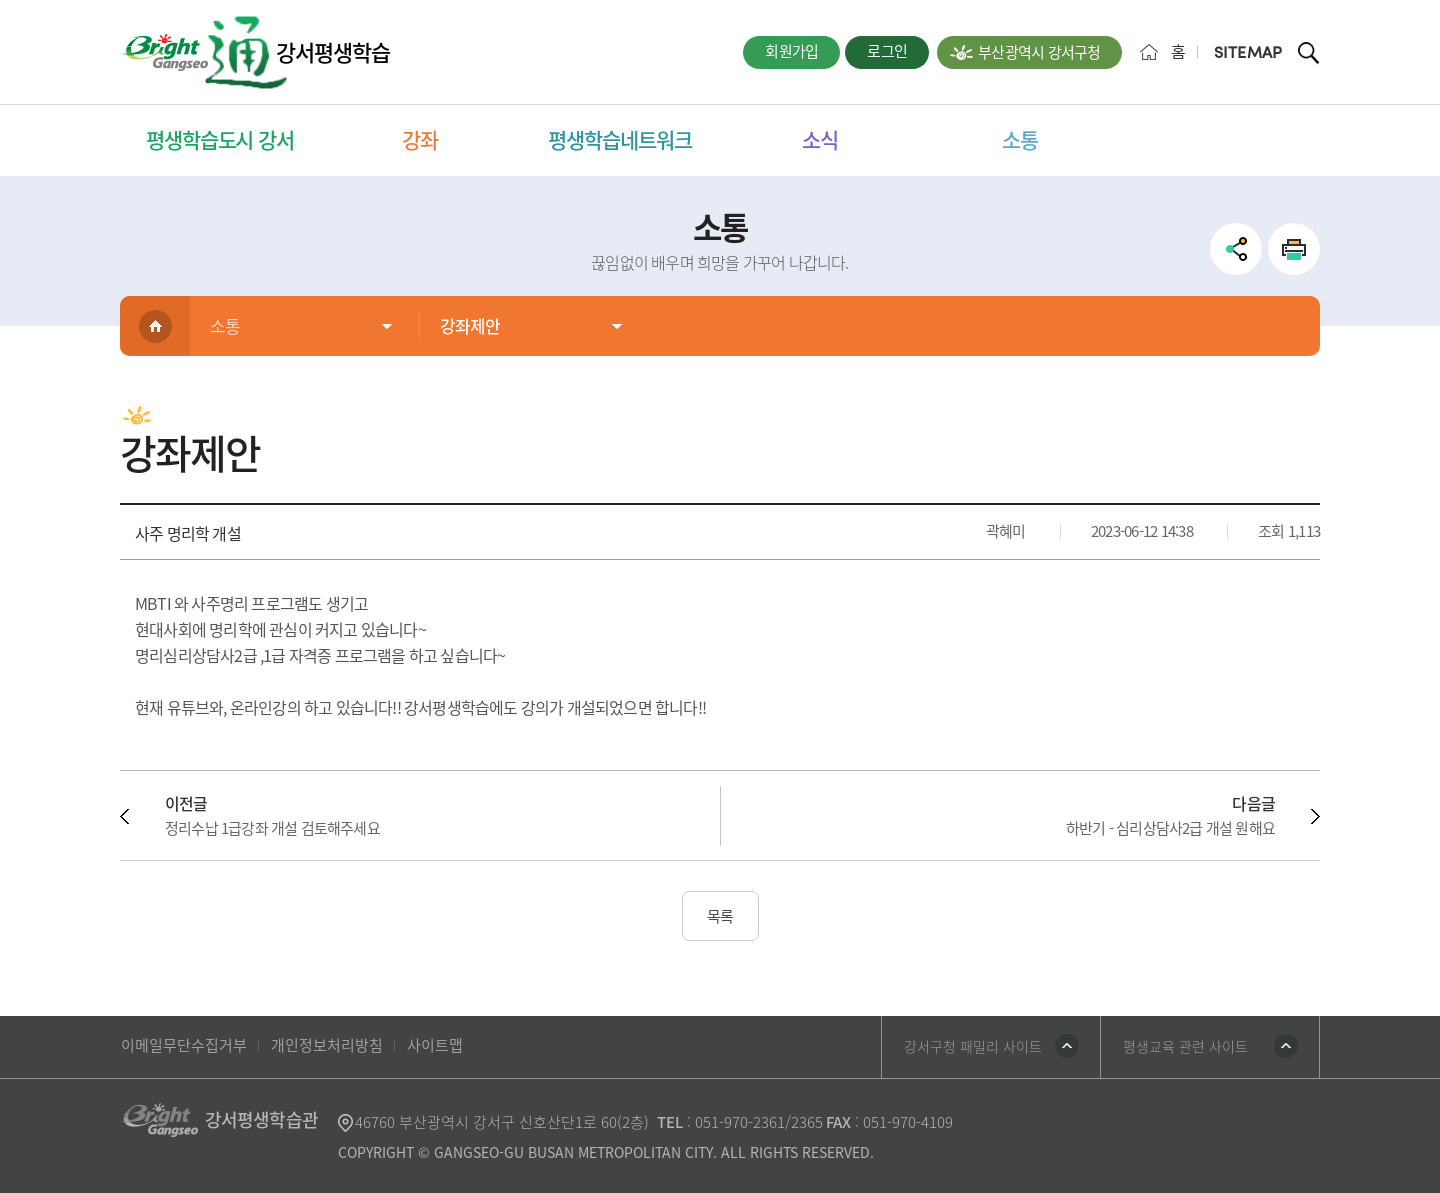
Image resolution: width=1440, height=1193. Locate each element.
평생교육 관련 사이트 (1185, 1046)
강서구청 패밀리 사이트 (973, 1046)
